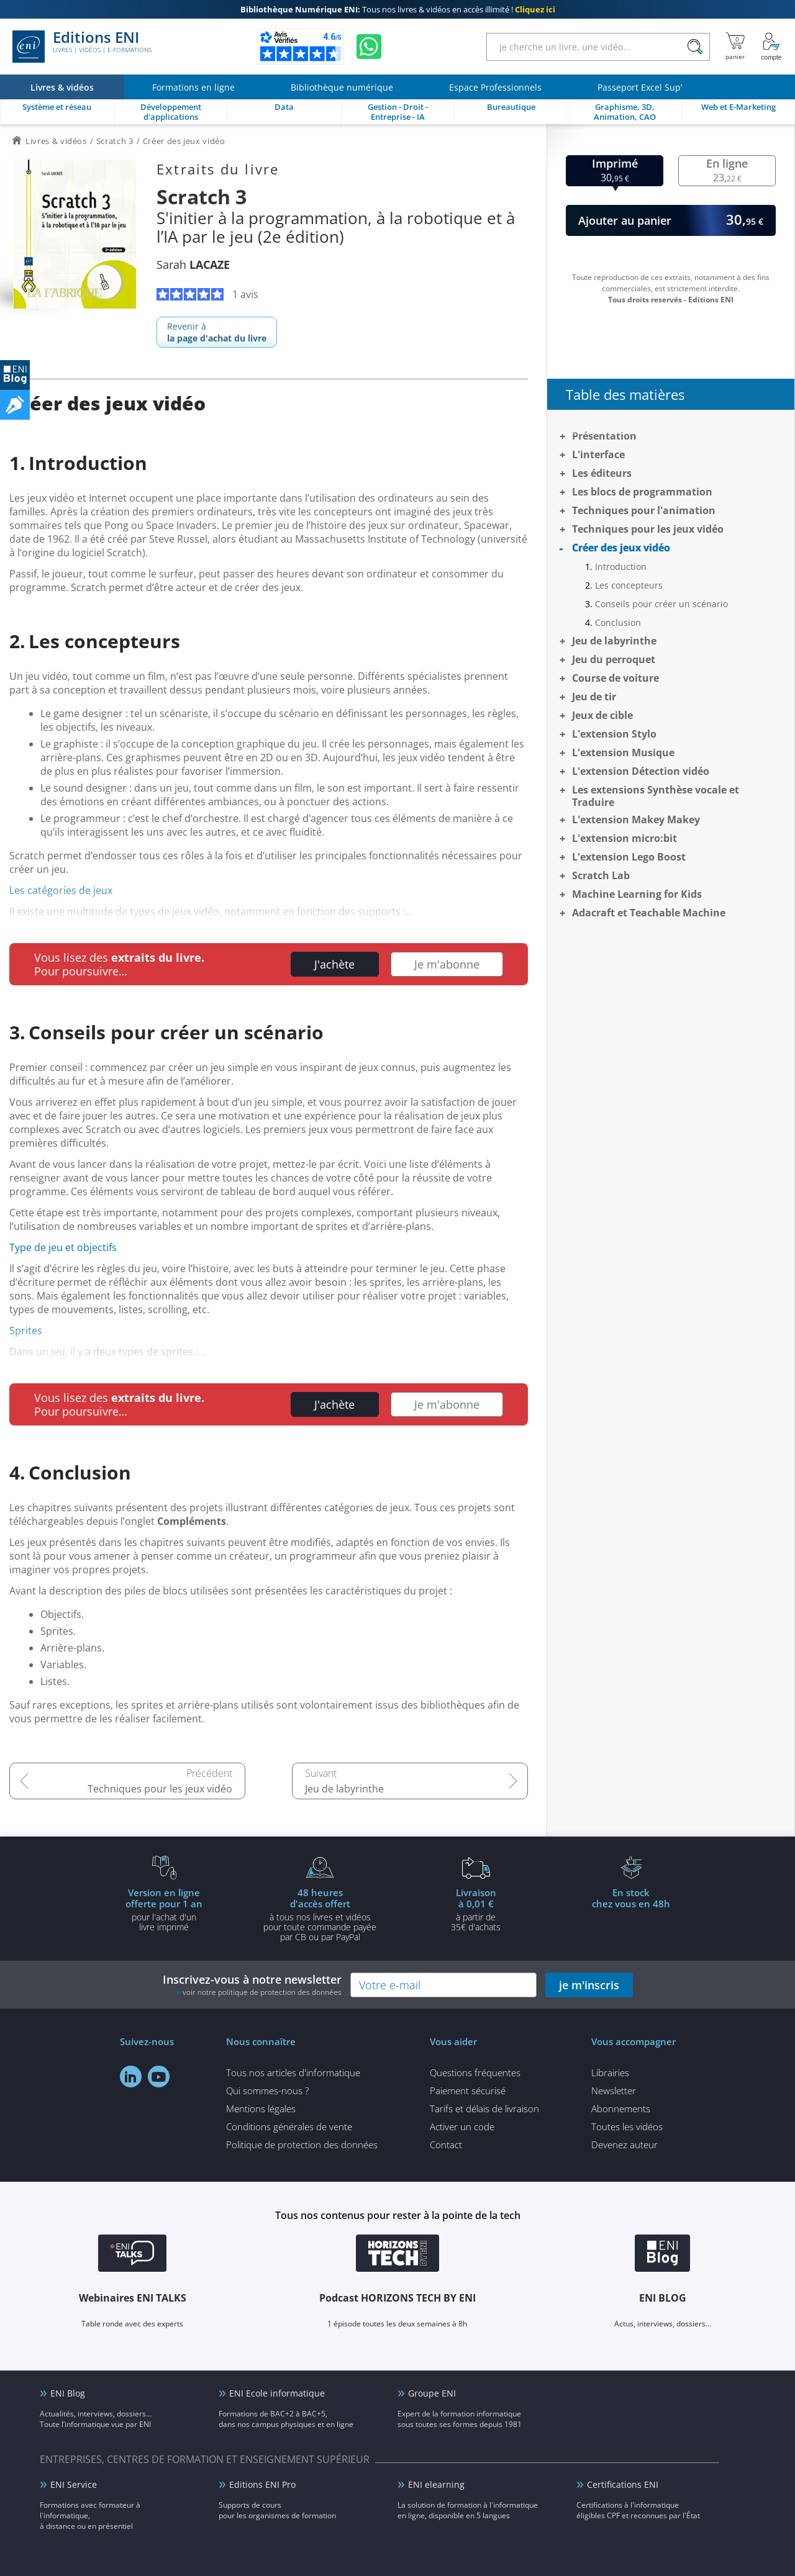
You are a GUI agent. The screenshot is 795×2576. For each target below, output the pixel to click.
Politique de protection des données (302, 2144)
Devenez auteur (624, 2144)
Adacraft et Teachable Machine (648, 912)
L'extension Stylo (614, 734)
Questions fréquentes (475, 2072)
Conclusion (618, 622)
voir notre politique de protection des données (262, 1992)
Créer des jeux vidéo (621, 547)
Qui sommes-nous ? (267, 2090)
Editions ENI (82, 46)
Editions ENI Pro (262, 2484)
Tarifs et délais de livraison (484, 2108)
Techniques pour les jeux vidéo (160, 1789)
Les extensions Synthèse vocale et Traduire (655, 796)
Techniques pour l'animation (644, 510)
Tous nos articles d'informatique (293, 2072)
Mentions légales (261, 2108)
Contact (446, 2144)
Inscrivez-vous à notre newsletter (252, 1984)
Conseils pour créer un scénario (661, 604)
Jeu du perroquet (613, 659)
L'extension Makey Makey (636, 819)
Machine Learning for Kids (637, 894)
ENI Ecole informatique (277, 2393)
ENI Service (73, 2484)
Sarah (193, 264)
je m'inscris (589, 1984)
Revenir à (216, 332)
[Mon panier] (735, 46)
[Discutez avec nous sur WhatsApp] (369, 46)
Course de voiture (615, 678)
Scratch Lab (601, 875)
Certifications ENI (622, 2484)
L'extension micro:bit (624, 838)
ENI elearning (436, 2484)
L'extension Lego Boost (629, 857)
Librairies (610, 2072)
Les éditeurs (602, 473)
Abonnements (620, 2108)
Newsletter (613, 2090)
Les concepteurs (629, 585)
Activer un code (462, 2126)
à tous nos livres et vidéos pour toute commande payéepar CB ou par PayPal (319, 1914)
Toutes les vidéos (627, 2126)
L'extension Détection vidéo (640, 771)
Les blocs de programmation (642, 492)
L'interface (598, 454)
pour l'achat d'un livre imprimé (164, 1909)
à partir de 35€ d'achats (476, 1909)
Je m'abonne (446, 964)
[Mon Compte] (771, 46)
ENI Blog (67, 2393)
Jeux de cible (602, 715)
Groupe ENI (432, 2393)
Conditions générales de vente (289, 2126)
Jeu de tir (594, 696)
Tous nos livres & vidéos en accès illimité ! (397, 9)
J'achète (334, 964)
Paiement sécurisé (468, 2090)
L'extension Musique (623, 752)
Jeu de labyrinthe (344, 1789)
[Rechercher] (695, 47)
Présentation (604, 436)
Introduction (621, 566)
